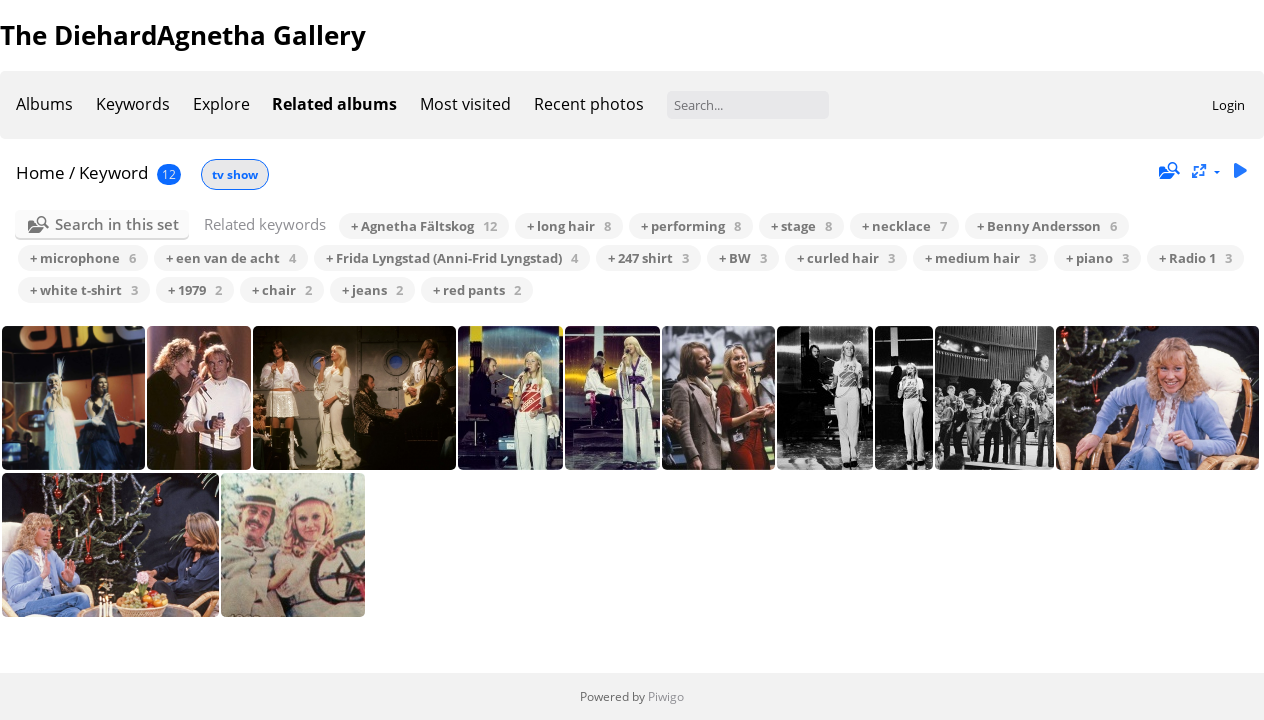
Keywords (133, 104)
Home (40, 172)
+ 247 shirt (648, 258)
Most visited (465, 104)
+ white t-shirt (84, 290)
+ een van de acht (231, 258)
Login (1228, 105)
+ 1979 (195, 290)
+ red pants (477, 290)
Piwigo (666, 696)
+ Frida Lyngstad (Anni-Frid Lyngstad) (452, 258)
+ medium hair (980, 258)
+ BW (743, 258)
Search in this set (117, 224)
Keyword (113, 172)
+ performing (691, 226)
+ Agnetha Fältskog (424, 226)
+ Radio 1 (1195, 258)
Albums (44, 104)
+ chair (282, 290)
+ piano (1097, 258)
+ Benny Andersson (1047, 226)
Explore (221, 104)
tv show (235, 174)
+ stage (801, 226)
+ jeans (372, 290)
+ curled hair (846, 258)
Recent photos (589, 104)
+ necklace (904, 226)
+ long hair (569, 226)
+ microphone (83, 258)
